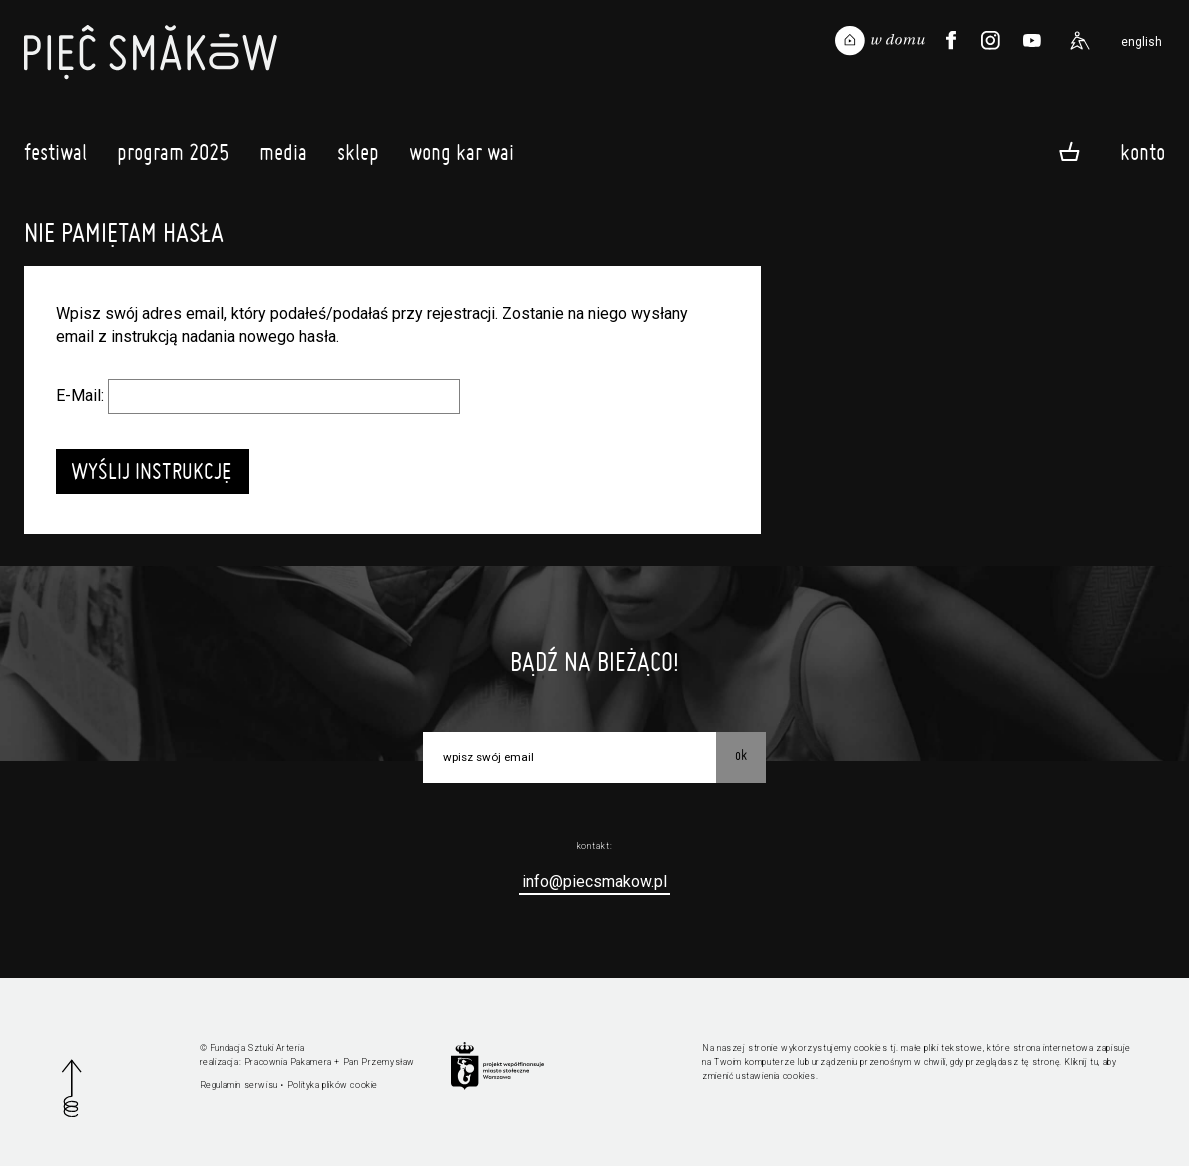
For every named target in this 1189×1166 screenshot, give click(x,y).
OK (741, 755)
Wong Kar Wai (461, 157)
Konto (1142, 151)
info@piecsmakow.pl (594, 881)
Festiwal (55, 157)
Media (283, 157)
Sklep (358, 157)
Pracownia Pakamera (288, 1062)
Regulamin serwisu (239, 1085)
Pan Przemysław (379, 1062)
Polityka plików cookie (332, 1085)
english (1141, 42)
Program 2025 (173, 157)
